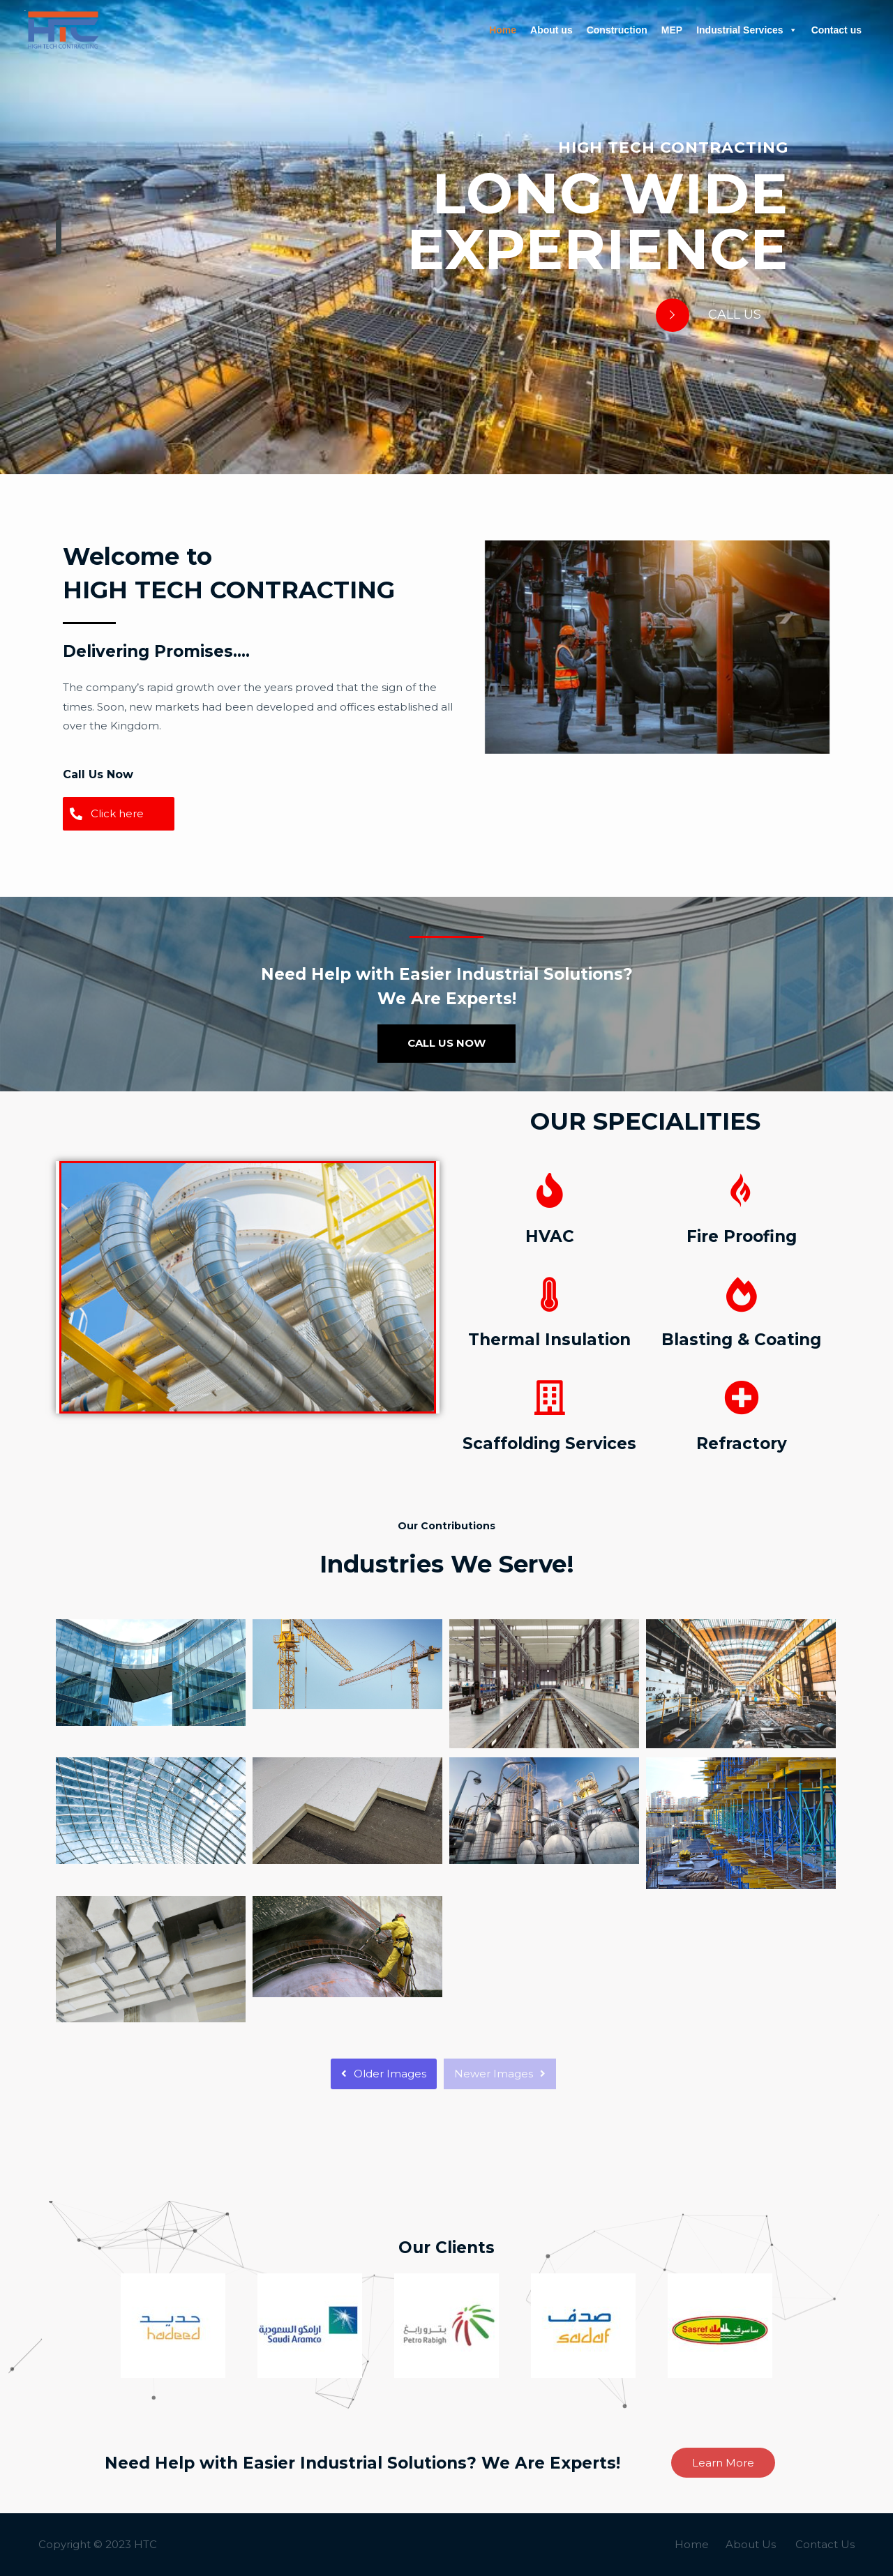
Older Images (383, 2073)
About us (551, 30)
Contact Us (825, 2544)
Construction (617, 30)
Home (502, 30)
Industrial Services (746, 30)
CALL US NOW (446, 1043)
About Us (751, 2544)
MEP (671, 30)
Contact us (836, 30)
